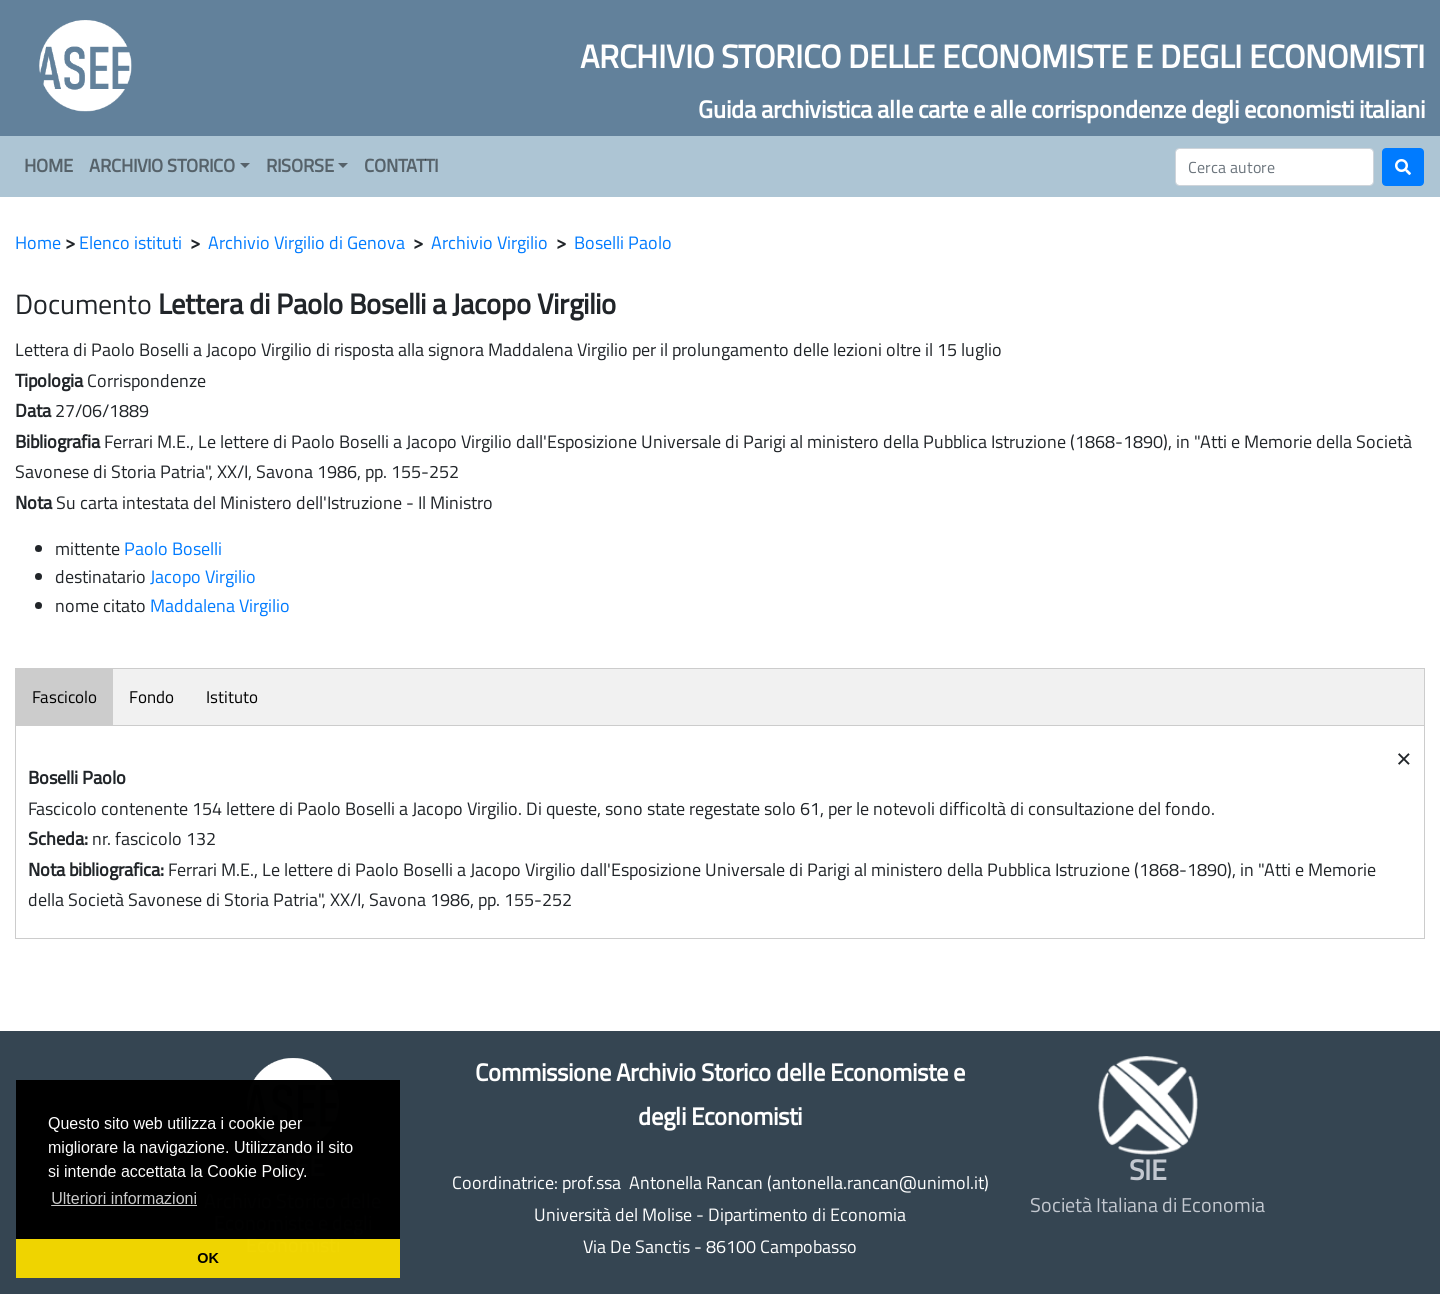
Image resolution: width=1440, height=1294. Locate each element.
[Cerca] (1274, 167)
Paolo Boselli (173, 548)
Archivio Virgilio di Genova (306, 242)
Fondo (151, 697)
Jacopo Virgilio (203, 576)
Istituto (232, 697)
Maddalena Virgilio (220, 605)
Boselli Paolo (623, 242)
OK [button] (208, 1258)
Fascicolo (64, 697)
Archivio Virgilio (489, 242)
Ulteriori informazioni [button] (124, 1198)
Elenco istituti (130, 242)
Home (38, 242)
